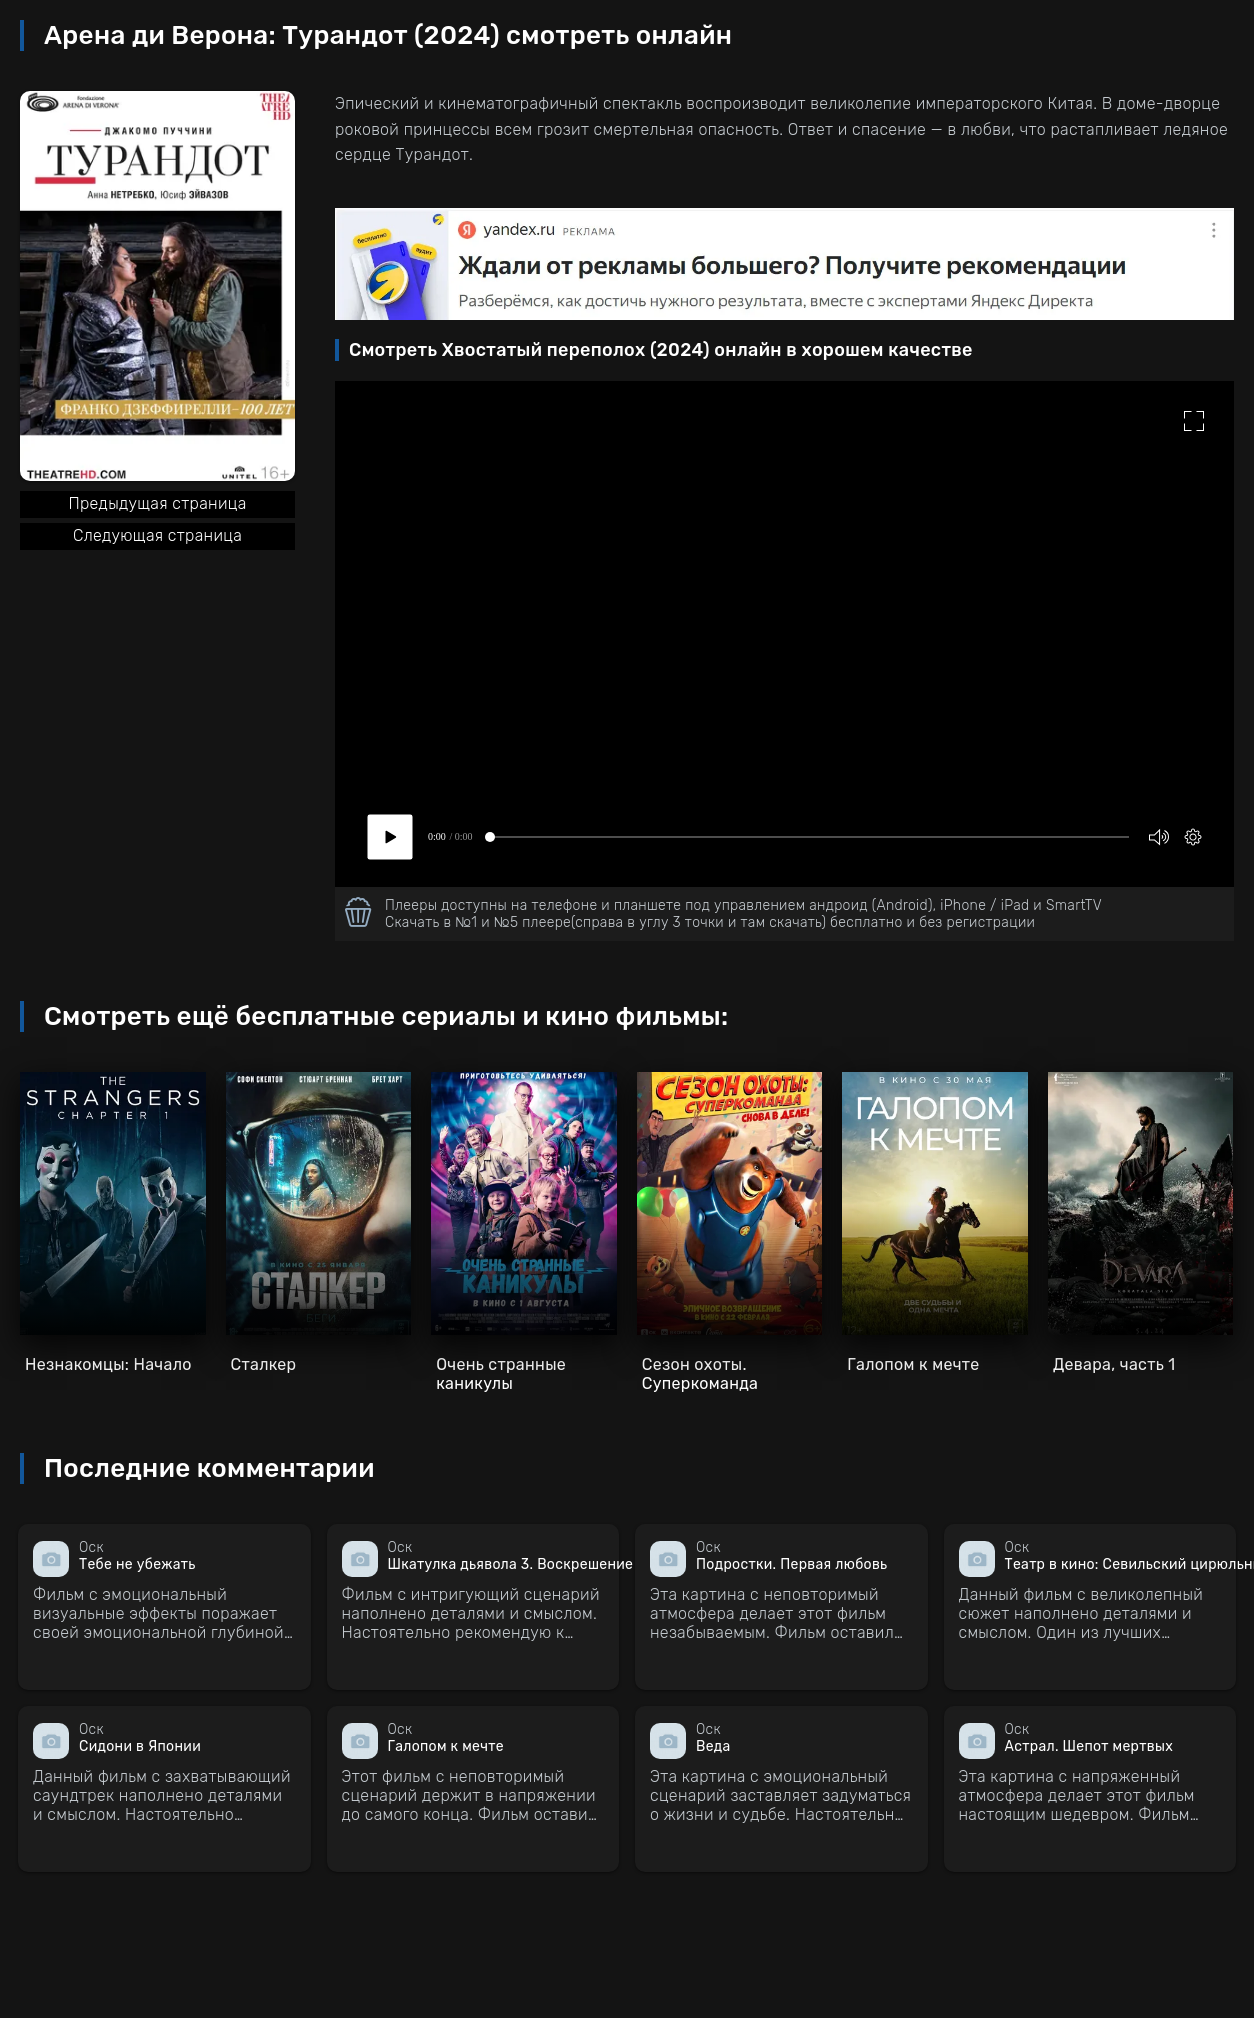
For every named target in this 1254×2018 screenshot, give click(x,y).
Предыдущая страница (157, 503)
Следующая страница (157, 535)
